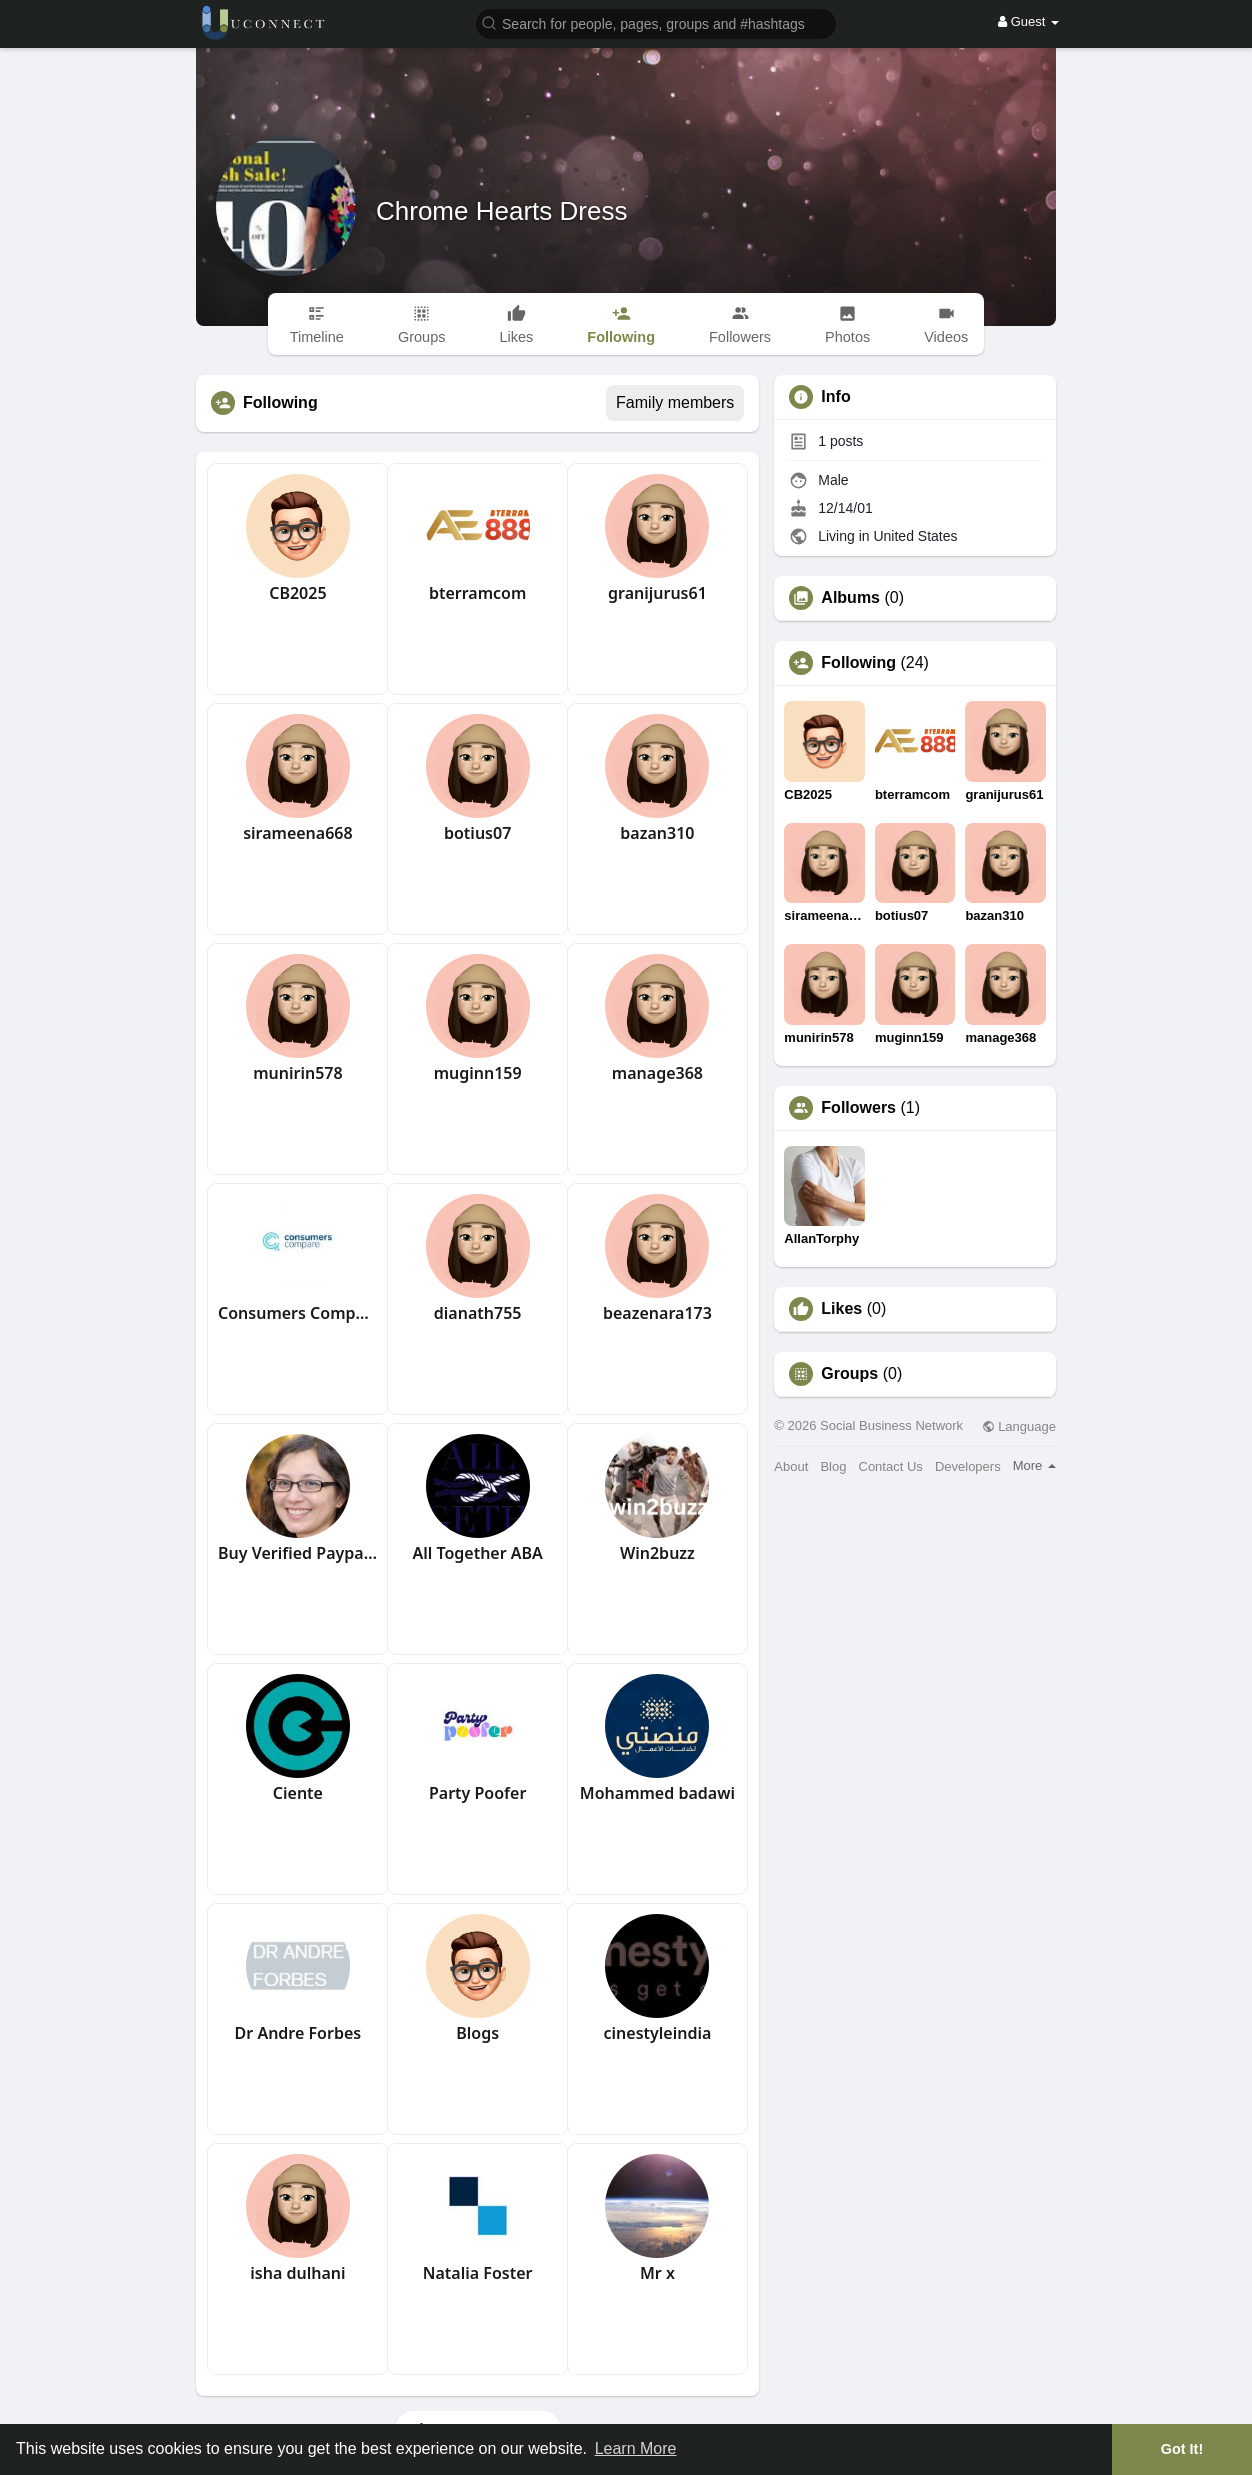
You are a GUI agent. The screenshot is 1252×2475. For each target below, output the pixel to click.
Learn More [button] (636, 2448)
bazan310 (657, 833)
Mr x (657, 2273)
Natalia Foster (478, 2273)
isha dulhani (297, 2273)
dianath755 (478, 1313)
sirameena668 (298, 833)
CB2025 (297, 593)
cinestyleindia (658, 2033)
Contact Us (891, 1466)
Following (858, 663)
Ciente (298, 1793)
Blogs (477, 2033)
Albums (850, 598)
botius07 (477, 833)
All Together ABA (477, 1553)
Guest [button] (1028, 21)
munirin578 (297, 1073)
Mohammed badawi (657, 1793)
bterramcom (477, 593)
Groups (849, 1374)
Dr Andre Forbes (298, 2033)
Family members (675, 402)
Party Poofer (477, 1793)
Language (1019, 1426)
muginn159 (478, 1073)
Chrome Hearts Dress (501, 211)
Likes (841, 1309)
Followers (858, 1108)
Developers (968, 1466)
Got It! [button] (1182, 2449)
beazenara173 (657, 1313)
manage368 (657, 1073)
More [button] (1034, 1465)
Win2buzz (657, 1553)
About (791, 1466)
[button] (656, 22)
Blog (833, 1466)
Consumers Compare (298, 1313)
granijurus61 (657, 593)
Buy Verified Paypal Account (298, 1553)
